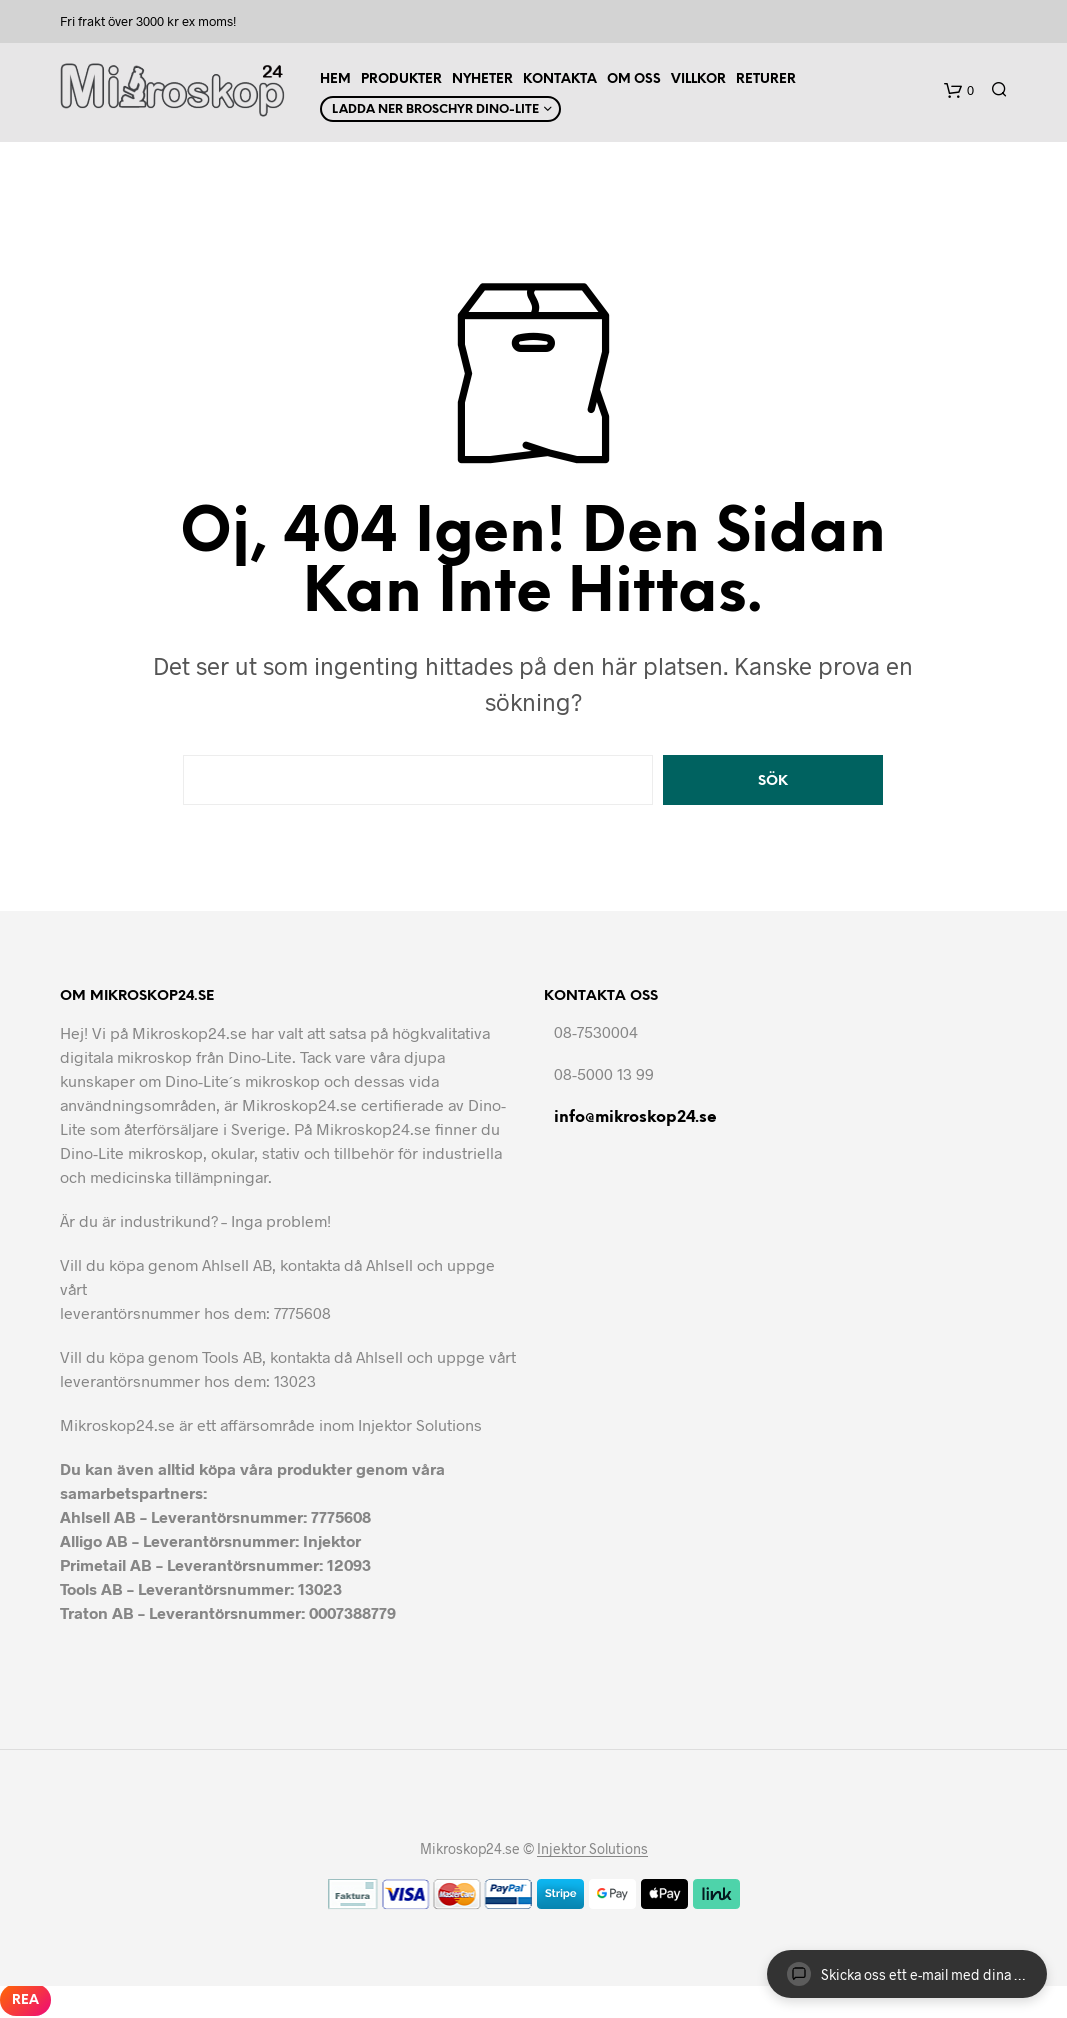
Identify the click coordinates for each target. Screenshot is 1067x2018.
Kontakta (560, 79)
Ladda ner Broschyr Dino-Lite (435, 109)
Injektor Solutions (592, 1849)
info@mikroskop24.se (635, 1117)
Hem (335, 79)
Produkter (401, 79)
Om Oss (634, 79)
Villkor (698, 79)
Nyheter (482, 79)
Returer (766, 79)
